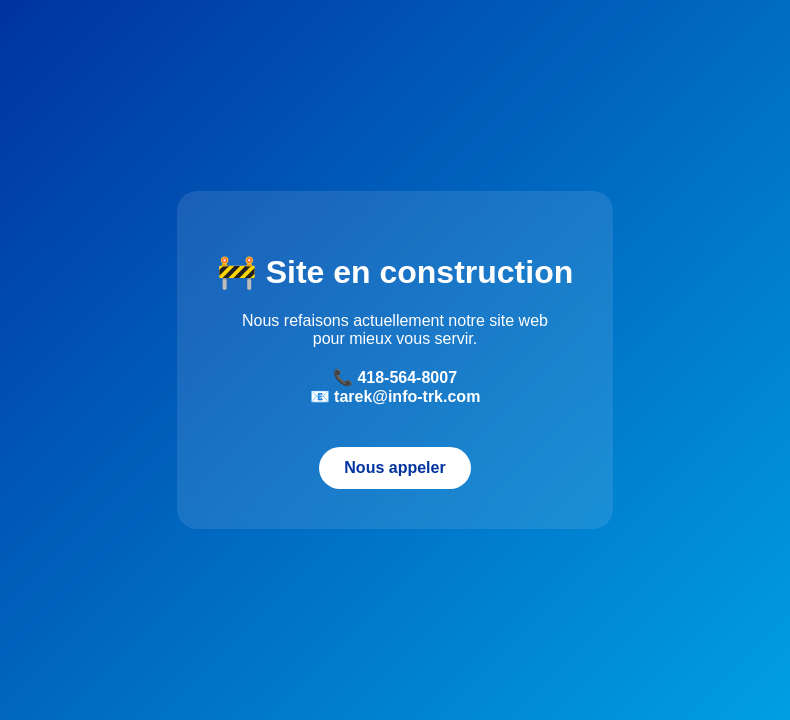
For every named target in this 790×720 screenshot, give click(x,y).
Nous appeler (394, 467)
